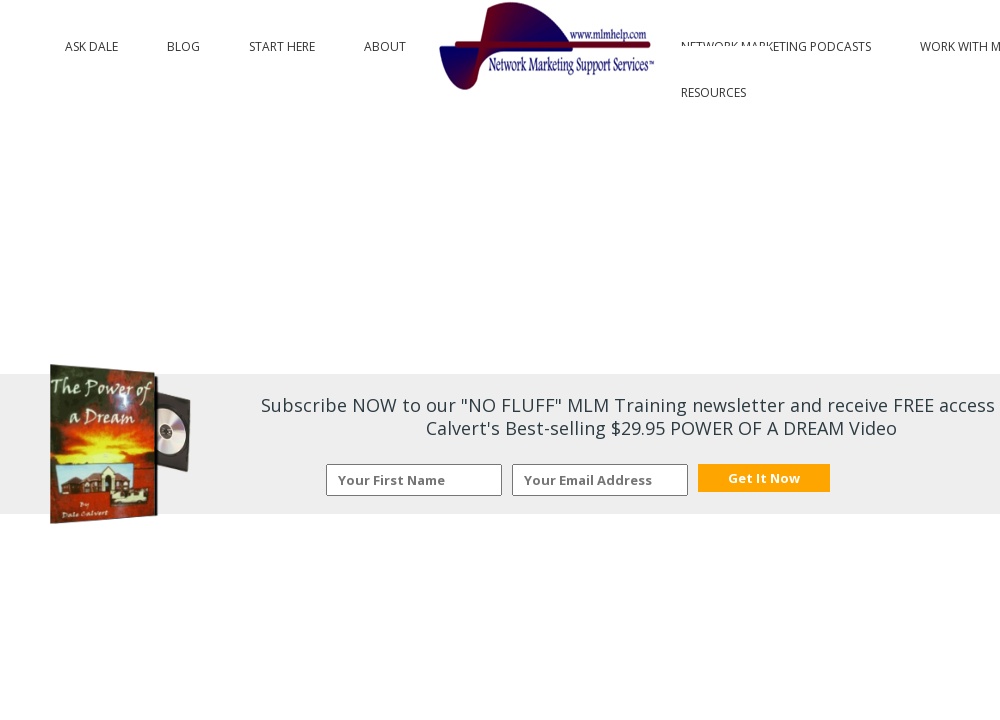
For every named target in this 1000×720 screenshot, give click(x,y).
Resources (713, 88)
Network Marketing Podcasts (776, 42)
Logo (543, 47)
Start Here (282, 42)
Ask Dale (91, 42)
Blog (183, 42)
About (385, 42)
